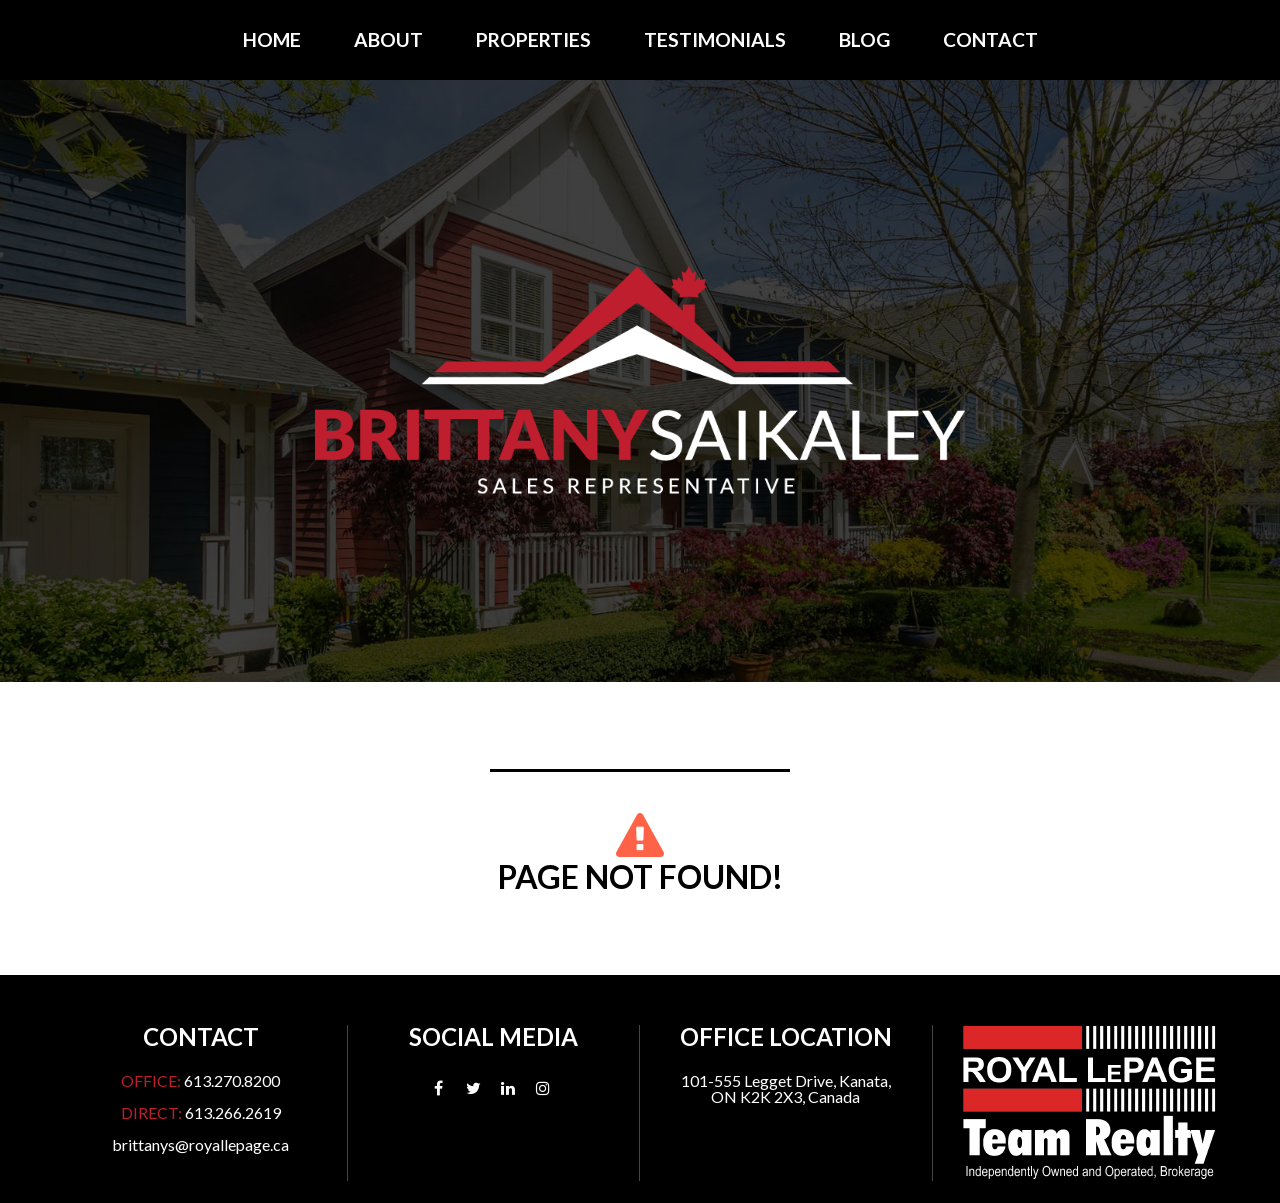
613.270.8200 (232, 1080)
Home (272, 39)
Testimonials (715, 39)
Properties (533, 39)
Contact (990, 39)
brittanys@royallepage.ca (200, 1144)
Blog (864, 39)
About (388, 39)
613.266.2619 (233, 1112)
